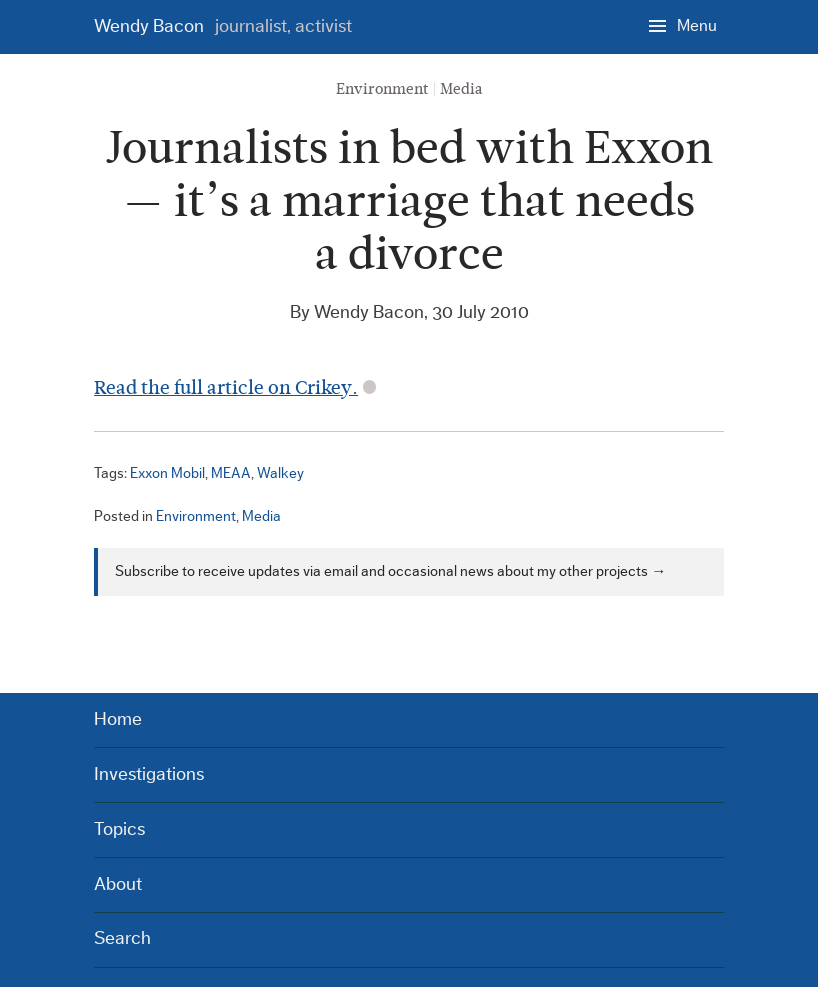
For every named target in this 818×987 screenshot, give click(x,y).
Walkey (280, 473)
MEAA (231, 473)
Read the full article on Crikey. (226, 387)
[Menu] (683, 25)
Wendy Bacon (223, 26)
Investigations (149, 774)
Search (122, 938)
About (118, 884)
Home (118, 719)
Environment (382, 89)
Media (461, 89)
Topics (119, 829)
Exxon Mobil (167, 473)
